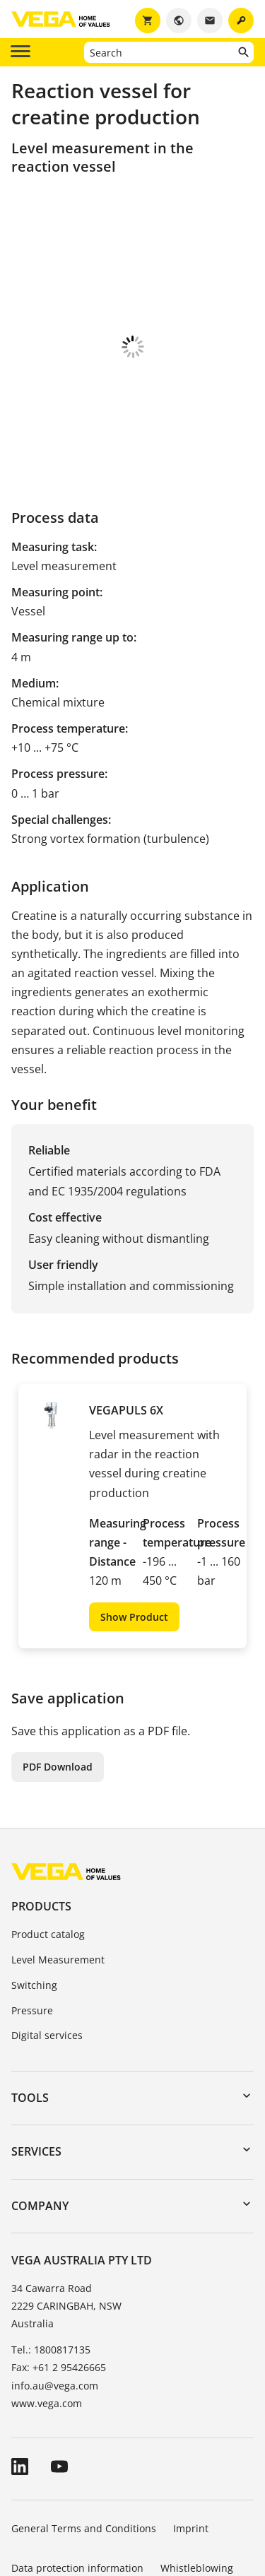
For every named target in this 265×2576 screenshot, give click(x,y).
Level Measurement (58, 1883)
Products (41, 1830)
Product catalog (48, 1858)
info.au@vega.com (54, 2309)
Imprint (190, 2452)
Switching (34, 1908)
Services (36, 2075)
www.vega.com (46, 2327)
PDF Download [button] (58, 1690)
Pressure (32, 1934)
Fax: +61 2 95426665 (58, 2291)
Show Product (134, 1540)
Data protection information (77, 2491)
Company (40, 2129)
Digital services (47, 1959)
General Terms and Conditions (83, 2452)
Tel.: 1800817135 (50, 2273)
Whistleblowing (196, 2491)
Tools (30, 2021)
